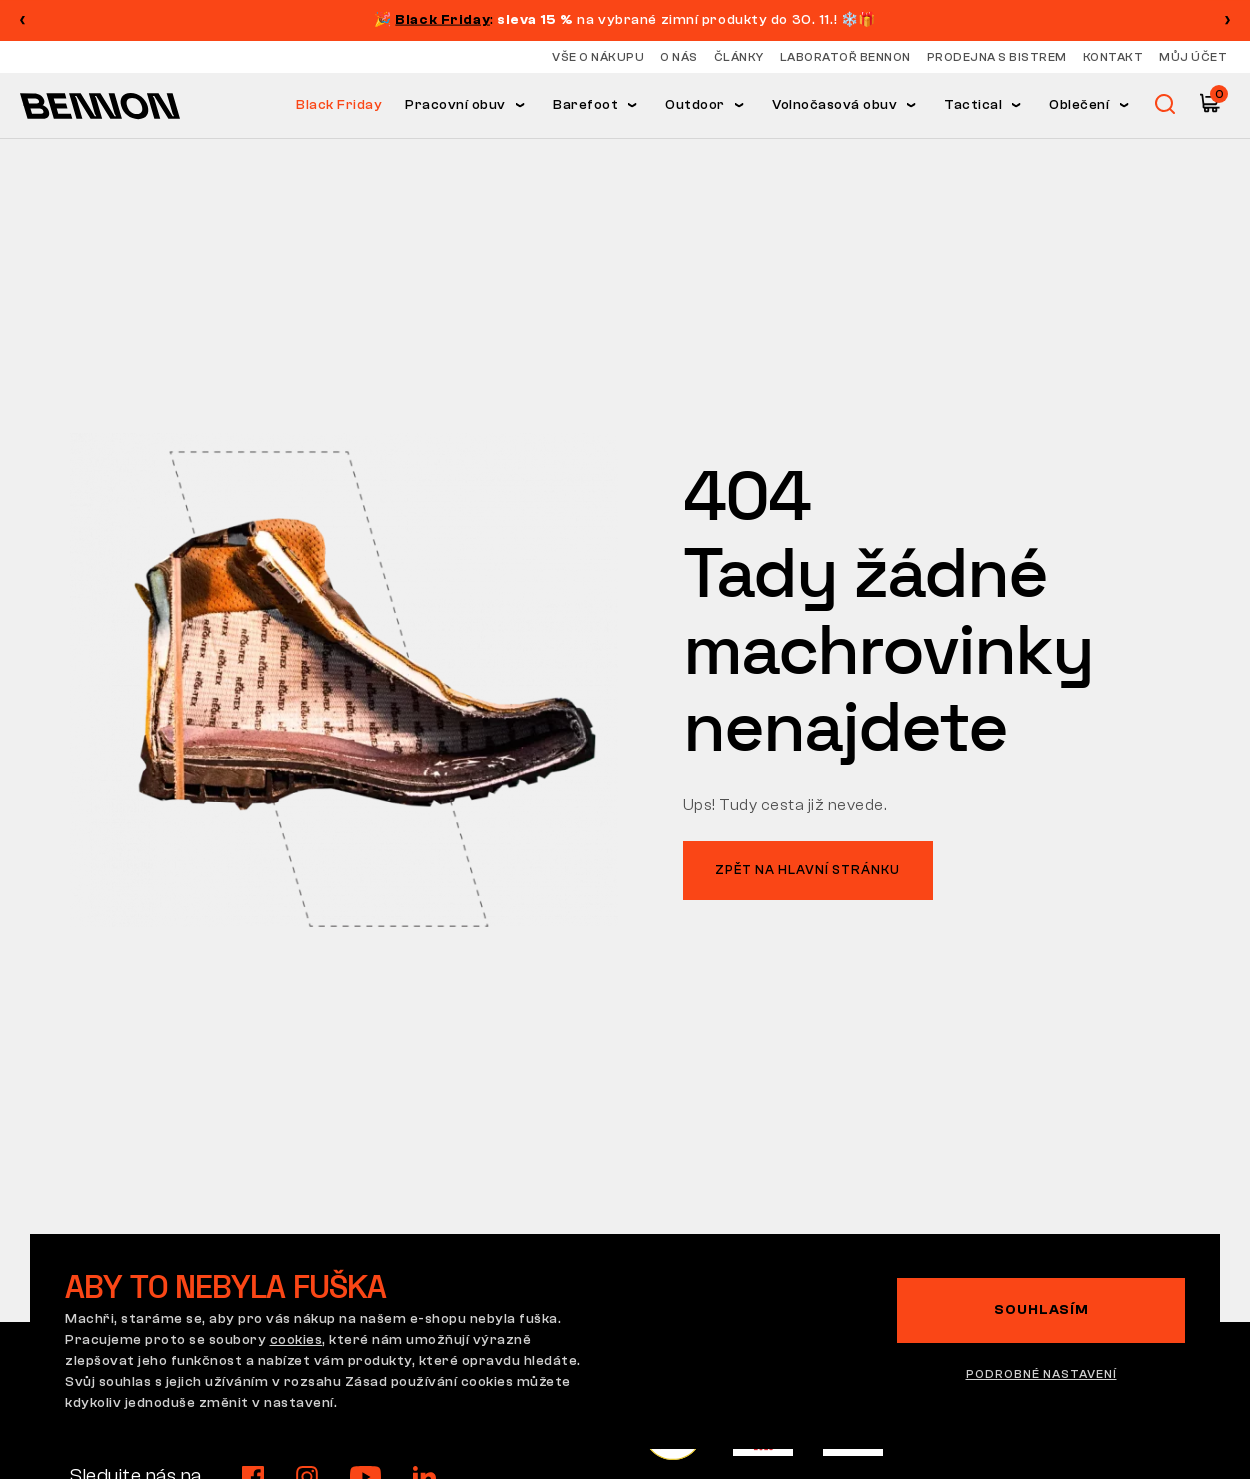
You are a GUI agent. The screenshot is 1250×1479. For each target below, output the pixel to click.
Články (739, 57)
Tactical (973, 105)
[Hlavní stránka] (100, 105)
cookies (296, 1340)
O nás (679, 57)
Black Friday (339, 105)
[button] (1227, 20)
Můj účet (1193, 57)
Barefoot (585, 105)
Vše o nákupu (598, 57)
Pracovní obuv (455, 105)
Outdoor (695, 105)
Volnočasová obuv (834, 105)
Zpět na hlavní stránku (807, 869)
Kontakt (1113, 57)
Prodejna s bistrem (997, 57)
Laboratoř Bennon (845, 57)
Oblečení (1079, 105)
